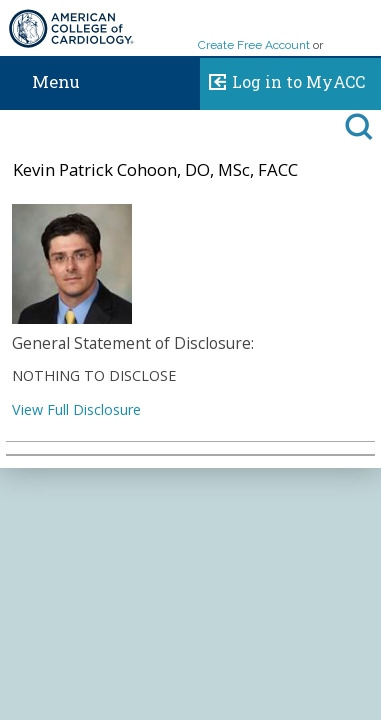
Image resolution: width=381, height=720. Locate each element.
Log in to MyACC (282, 79)
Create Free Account (254, 45)
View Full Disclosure (76, 409)
